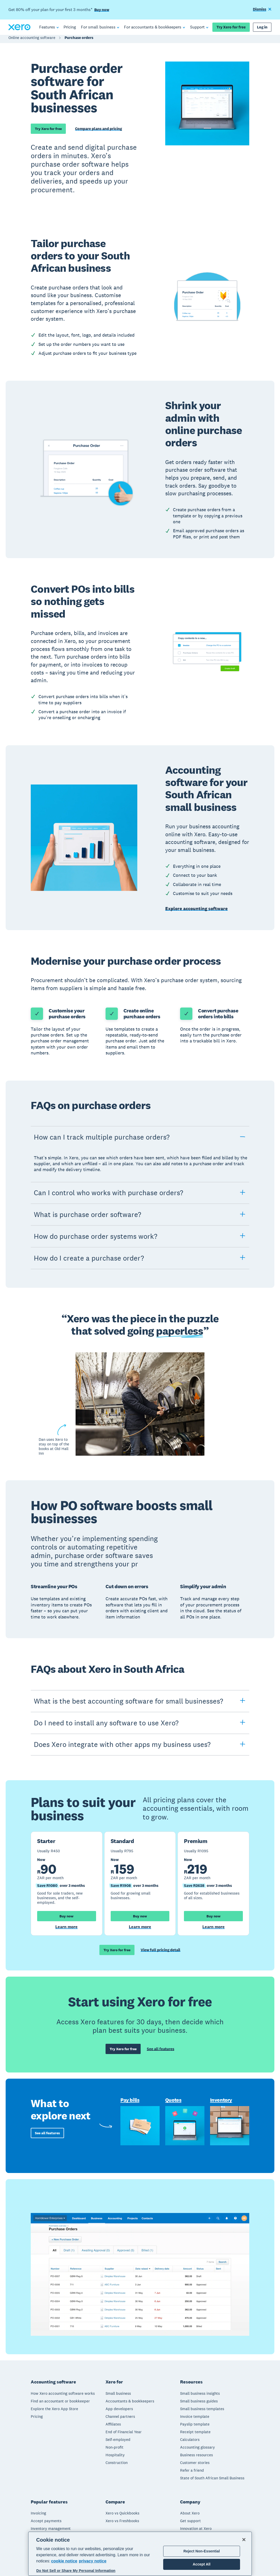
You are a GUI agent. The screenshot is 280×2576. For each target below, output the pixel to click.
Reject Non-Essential (201, 2551)
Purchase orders (79, 40)
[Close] (244, 2539)
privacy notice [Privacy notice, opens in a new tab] (93, 2561)
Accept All (201, 2564)
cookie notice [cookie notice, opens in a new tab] (64, 2561)
